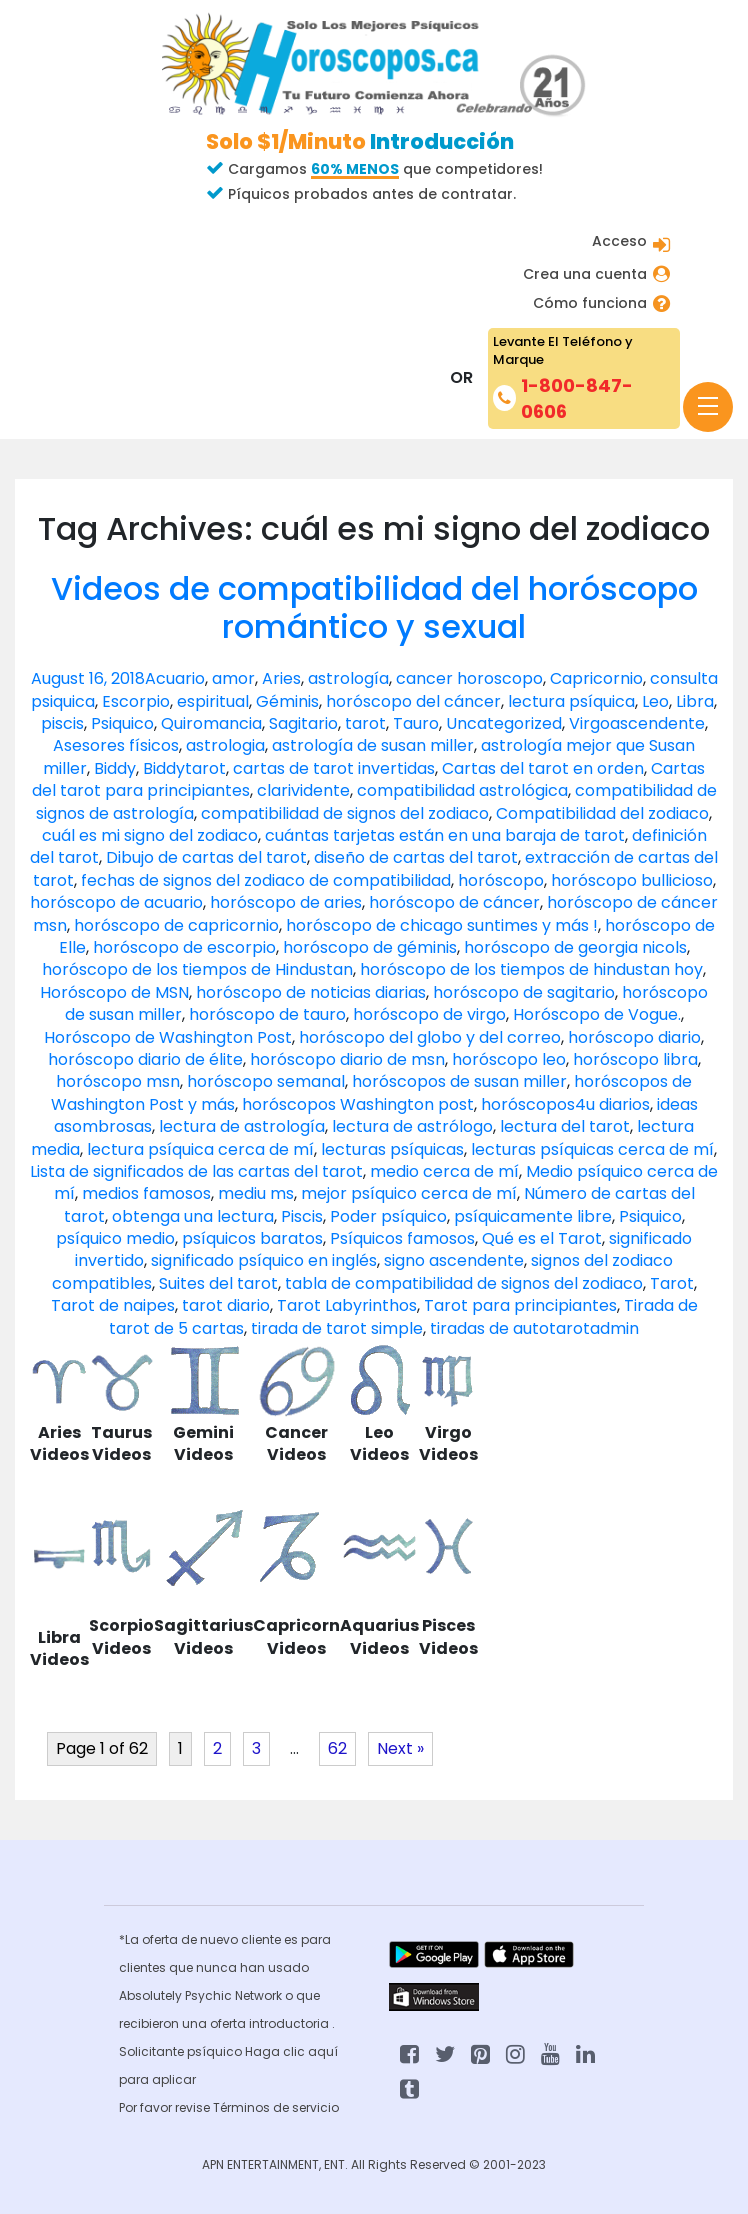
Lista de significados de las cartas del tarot (196, 1171)
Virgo (589, 723)
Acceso (619, 241)
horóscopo (501, 880)
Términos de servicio (276, 2107)
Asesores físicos (116, 745)
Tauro (416, 723)
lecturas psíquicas (392, 1149)
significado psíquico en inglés (264, 1260)
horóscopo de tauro (267, 1014)
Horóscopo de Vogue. (597, 1014)
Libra (695, 701)
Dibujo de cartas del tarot (206, 857)
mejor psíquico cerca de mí (409, 1193)
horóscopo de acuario (116, 902)
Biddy (115, 768)
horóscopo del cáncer (413, 701)
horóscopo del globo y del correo (430, 1037)
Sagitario (303, 723)
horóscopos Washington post (358, 1104)
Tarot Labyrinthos (347, 1305)
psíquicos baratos (252, 1238)
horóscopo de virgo (429, 1014)
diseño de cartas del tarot (416, 857)
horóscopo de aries (286, 902)
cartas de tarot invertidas (334, 768)
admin (614, 1328)
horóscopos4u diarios (565, 1104)
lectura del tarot (565, 1126)
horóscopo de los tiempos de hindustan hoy (531, 969)
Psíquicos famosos (402, 1238)
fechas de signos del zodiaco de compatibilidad (266, 880)
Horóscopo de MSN (114, 992)
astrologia (225, 745)
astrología (348, 678)
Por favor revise (166, 2107)
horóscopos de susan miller (459, 1081)
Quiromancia (211, 723)
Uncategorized (504, 723)
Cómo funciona (590, 303)
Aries (281, 678)
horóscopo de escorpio (184, 947)
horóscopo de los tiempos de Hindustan (197, 969)
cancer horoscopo (469, 678)
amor (233, 678)
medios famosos (146, 1193)
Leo (655, 701)
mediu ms (256, 1193)
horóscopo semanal (266, 1081)
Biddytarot (184, 768)
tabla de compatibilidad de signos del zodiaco (464, 1283)
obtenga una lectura (193, 1216)
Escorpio (136, 701)
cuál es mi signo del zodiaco (150, 835)
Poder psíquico (388, 1216)
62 (337, 1748)
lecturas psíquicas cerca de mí (592, 1149)
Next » (400, 1748)
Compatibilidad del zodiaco (602, 813)
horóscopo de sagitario (524, 992)
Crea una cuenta (585, 274)
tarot (365, 723)
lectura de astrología (242, 1126)
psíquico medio (115, 1238)
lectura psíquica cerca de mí (200, 1149)
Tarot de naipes (113, 1305)
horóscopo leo (509, 1059)
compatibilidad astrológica (462, 790)
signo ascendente (454, 1260)
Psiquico (122, 723)
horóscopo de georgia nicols (575, 947)
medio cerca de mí (444, 1171)
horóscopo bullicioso (632, 880)
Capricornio (596, 678)
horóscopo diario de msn (347, 1059)
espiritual (213, 701)
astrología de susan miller (373, 745)
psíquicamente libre (533, 1216)
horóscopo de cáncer (454, 902)
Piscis (302, 1216)
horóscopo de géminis (370, 947)
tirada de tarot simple (337, 1328)
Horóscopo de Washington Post (168, 1037)
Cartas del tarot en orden (543, 768)
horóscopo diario (634, 1037)
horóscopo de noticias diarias (311, 992)
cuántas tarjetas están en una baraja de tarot (445, 835)
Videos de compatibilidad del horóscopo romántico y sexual (374, 607)
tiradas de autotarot (510, 1328)
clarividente (303, 790)
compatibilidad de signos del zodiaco (345, 813)
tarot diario (226, 1305)
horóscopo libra (635, 1059)
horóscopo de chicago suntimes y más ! (442, 925)
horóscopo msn (118, 1081)
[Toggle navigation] (708, 407)
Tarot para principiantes (520, 1305)
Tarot (672, 1283)
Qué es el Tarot (542, 1238)
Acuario (175, 678)
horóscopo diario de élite (145, 1059)
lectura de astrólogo (412, 1126)
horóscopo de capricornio (176, 925)
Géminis (287, 701)
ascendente (657, 723)
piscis (62, 723)
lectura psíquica (571, 701)
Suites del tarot (218, 1283)
